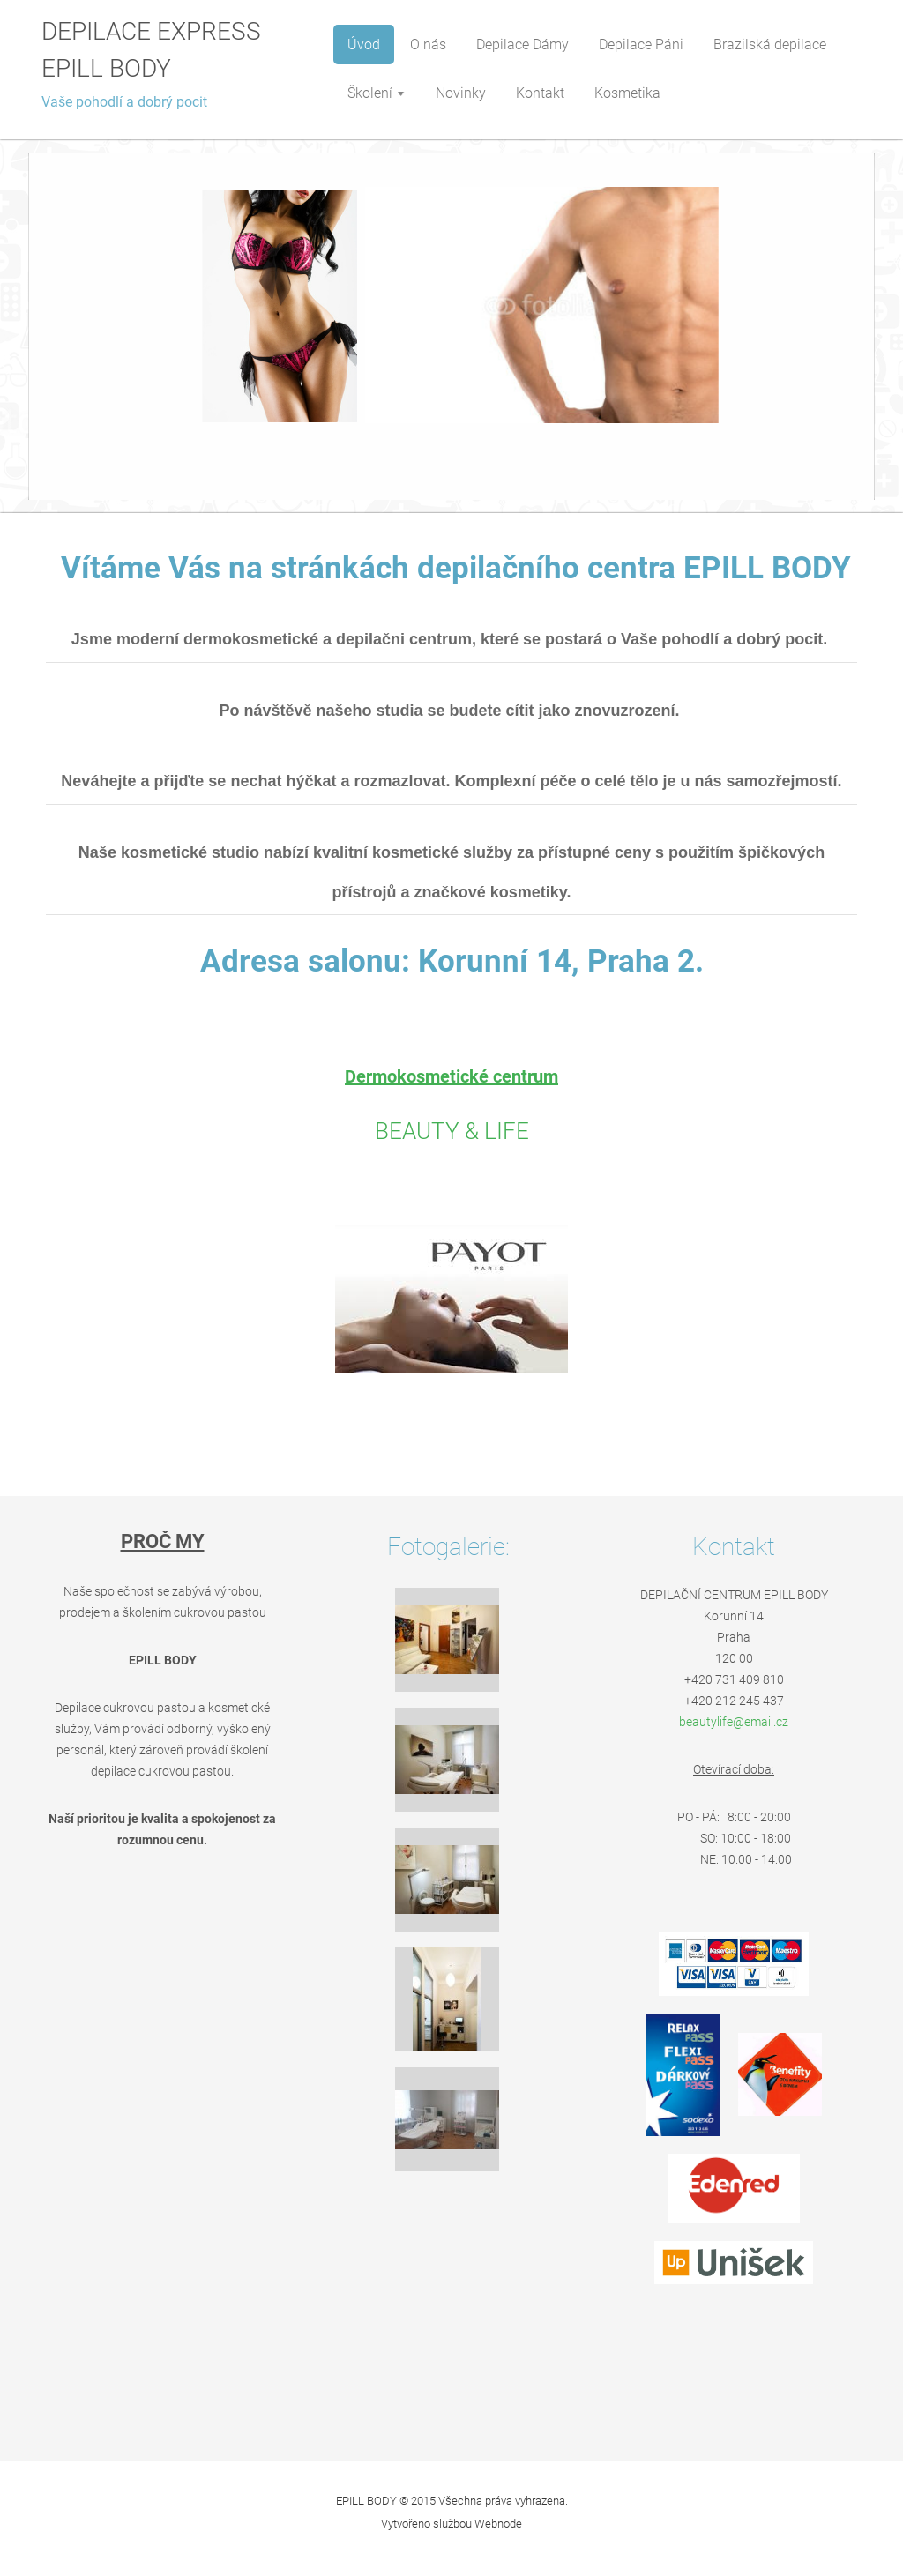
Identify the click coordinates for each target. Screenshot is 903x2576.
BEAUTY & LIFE (452, 1131)
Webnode (498, 2523)
